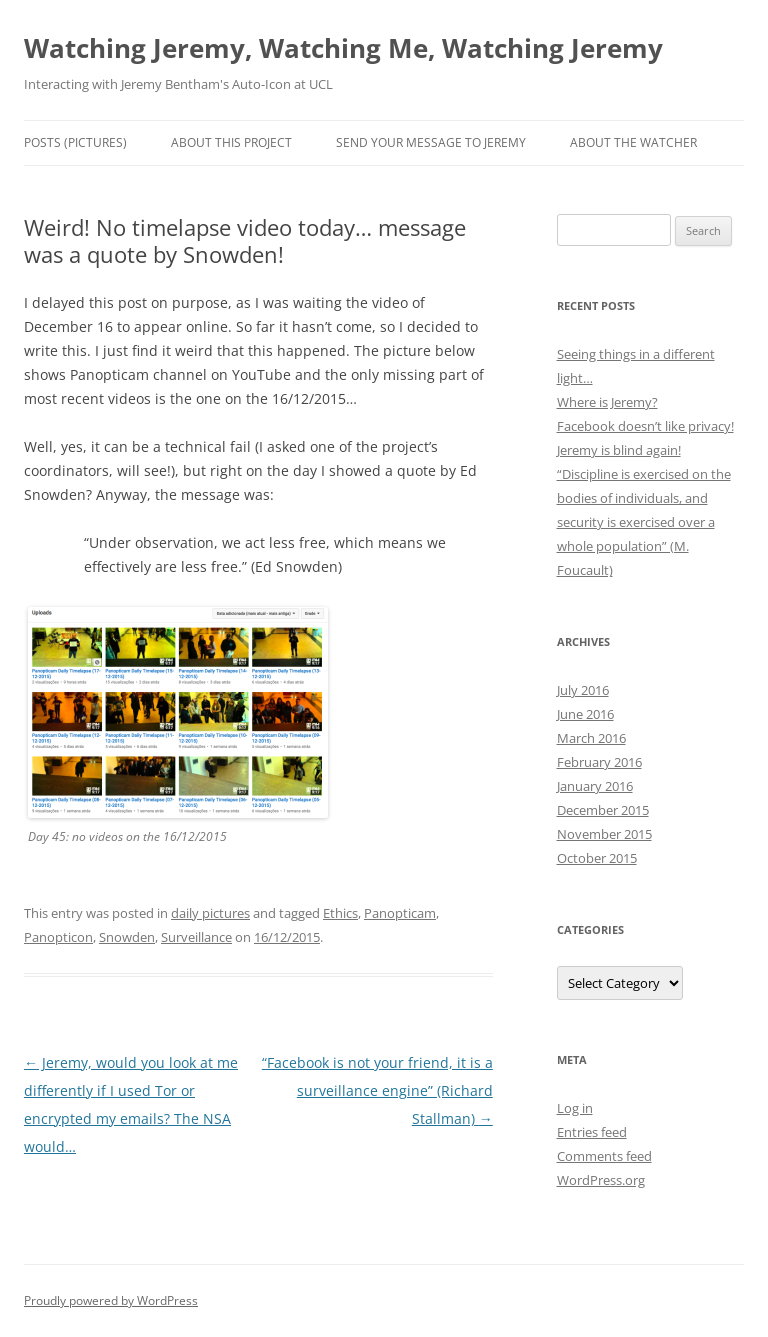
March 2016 (591, 738)
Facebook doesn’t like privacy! (645, 426)
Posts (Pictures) (75, 142)
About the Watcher (633, 142)
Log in (575, 1108)
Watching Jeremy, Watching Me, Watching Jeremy (343, 48)
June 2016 (585, 714)
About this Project (231, 142)
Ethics (340, 913)
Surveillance (196, 937)
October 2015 (597, 858)
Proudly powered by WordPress (111, 1300)
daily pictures (210, 913)
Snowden (127, 937)
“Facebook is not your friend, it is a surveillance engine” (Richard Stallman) (377, 1090)
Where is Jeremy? (607, 402)
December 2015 (603, 810)
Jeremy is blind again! (619, 450)
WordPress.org (601, 1180)
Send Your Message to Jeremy (431, 142)
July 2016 (583, 690)
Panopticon (58, 937)
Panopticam (400, 913)
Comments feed (604, 1156)
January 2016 (595, 786)
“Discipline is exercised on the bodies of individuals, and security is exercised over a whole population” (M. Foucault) (644, 522)
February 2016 (599, 762)
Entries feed (592, 1132)
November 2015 (604, 834)
